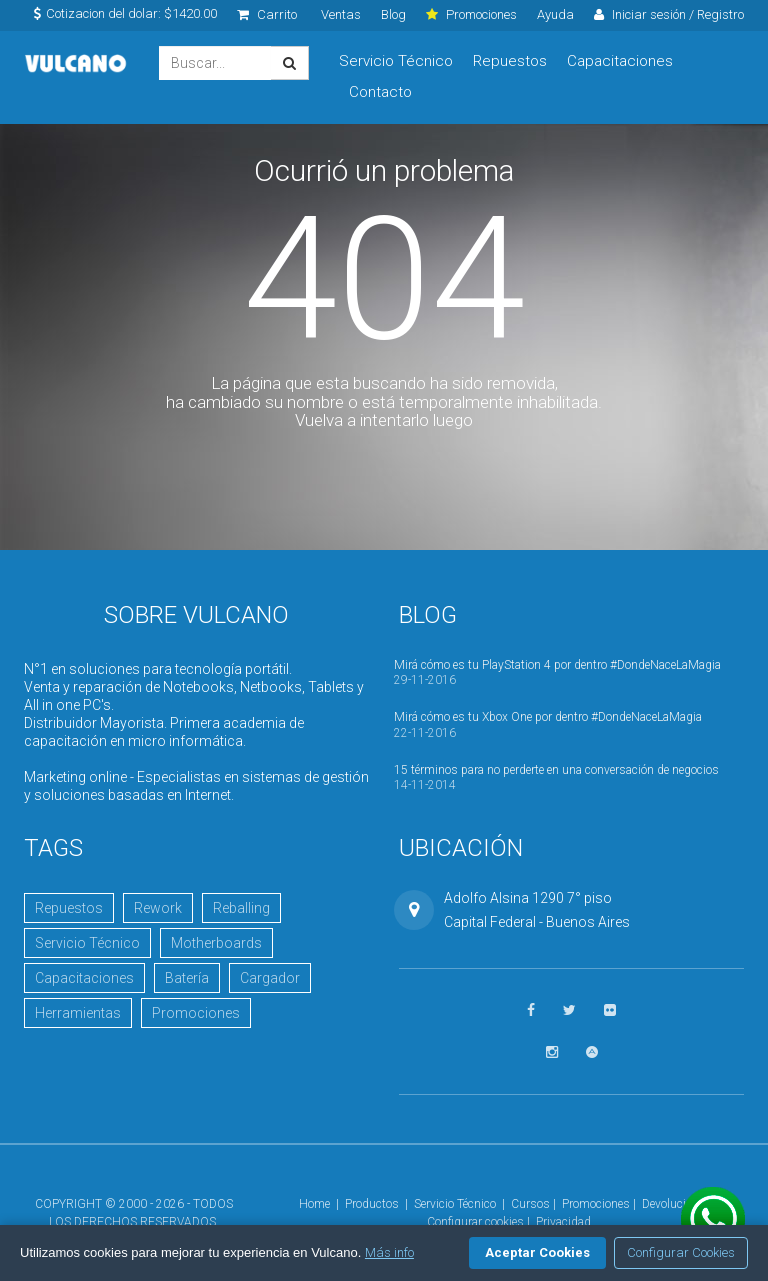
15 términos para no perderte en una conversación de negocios (556, 770)
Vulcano (76, 63)
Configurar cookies (475, 1222)
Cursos (530, 1204)
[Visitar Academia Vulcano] (592, 1052)
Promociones (196, 1013)
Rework (158, 908)
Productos (372, 1204)
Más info (389, 1252)
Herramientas (78, 1013)
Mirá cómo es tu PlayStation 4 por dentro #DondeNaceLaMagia (557, 665)
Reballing (241, 908)
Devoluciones (676, 1204)
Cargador (270, 978)
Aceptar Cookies (537, 1252)
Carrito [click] (267, 14)
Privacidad (563, 1222)
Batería (187, 978)
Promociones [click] (471, 14)
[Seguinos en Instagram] (552, 1052)
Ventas (341, 14)
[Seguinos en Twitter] (569, 1010)
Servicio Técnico (396, 61)
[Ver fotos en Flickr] (610, 1010)
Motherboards (216, 943)
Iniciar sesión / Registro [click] (669, 14)
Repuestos (510, 61)
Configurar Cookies (681, 1252)
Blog (393, 14)
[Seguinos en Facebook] (531, 1010)
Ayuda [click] (555, 14)
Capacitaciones (620, 61)
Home (314, 1204)
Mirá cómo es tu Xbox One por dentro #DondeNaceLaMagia (548, 717)
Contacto (380, 92)
